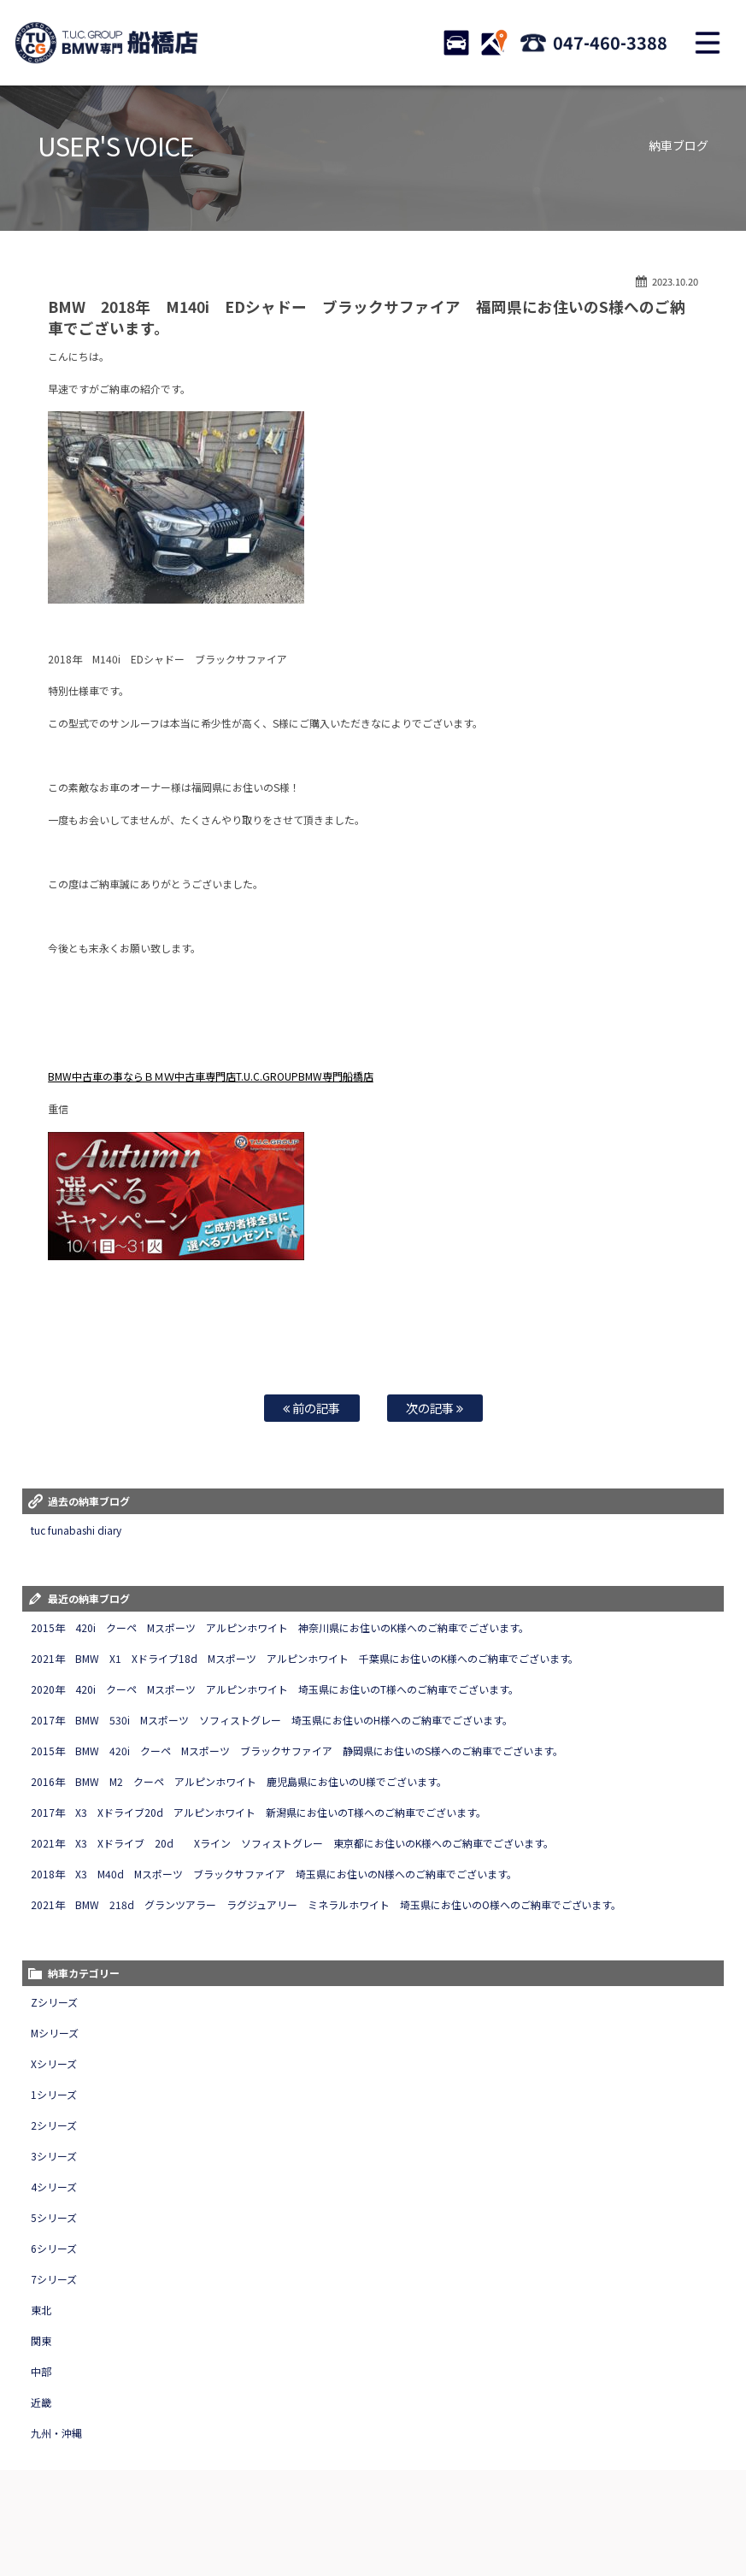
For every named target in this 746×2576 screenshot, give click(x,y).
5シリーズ (54, 2217)
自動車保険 (387, 2502)
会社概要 (703, 2502)
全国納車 (275, 2502)
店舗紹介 (570, 2502)
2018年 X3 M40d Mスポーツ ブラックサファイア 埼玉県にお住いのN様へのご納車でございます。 (273, 1873)
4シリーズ (54, 2186)
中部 (41, 2371)
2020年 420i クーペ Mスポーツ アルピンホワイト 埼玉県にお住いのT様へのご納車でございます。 (274, 1689)
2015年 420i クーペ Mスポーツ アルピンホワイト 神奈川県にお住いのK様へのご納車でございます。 (279, 1627)
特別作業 (445, 2502)
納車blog (411, 2520)
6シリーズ (54, 2248)
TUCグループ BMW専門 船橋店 (107, 42)
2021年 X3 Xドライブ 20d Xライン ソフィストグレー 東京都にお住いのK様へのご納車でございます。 (292, 1843)
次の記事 (434, 1408)
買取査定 (329, 2502)
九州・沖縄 (56, 2433)
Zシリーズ (54, 2002)
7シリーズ (54, 2279)
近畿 (41, 2402)
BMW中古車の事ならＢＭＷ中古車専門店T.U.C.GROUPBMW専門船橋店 (210, 1076)
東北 (41, 2309)
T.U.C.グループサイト (487, 2520)
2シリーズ (54, 2125)
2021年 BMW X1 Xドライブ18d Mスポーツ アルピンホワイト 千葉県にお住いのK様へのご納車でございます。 (305, 1658)
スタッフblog (348, 2520)
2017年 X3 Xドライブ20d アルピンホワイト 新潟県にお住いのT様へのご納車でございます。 (258, 1812)
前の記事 (311, 1408)
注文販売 (221, 2502)
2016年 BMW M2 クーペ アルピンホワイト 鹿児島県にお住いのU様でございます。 (238, 1781)
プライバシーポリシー (260, 2520)
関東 (41, 2340)
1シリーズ (54, 2094)
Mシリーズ (55, 2032)
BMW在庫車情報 (101, 2502)
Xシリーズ (54, 2063)
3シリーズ (54, 2156)
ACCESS (494, 43)
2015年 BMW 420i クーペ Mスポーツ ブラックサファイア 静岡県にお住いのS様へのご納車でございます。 (296, 1750)
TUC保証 (168, 2502)
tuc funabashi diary (76, 1530)
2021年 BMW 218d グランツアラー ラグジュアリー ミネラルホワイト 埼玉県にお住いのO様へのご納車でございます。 (326, 1904)
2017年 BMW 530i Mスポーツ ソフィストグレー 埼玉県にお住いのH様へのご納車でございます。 (271, 1719)
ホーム (38, 2502)
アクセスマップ (637, 2502)
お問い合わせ (507, 2502)
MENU (707, 43)
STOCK (456, 43)
